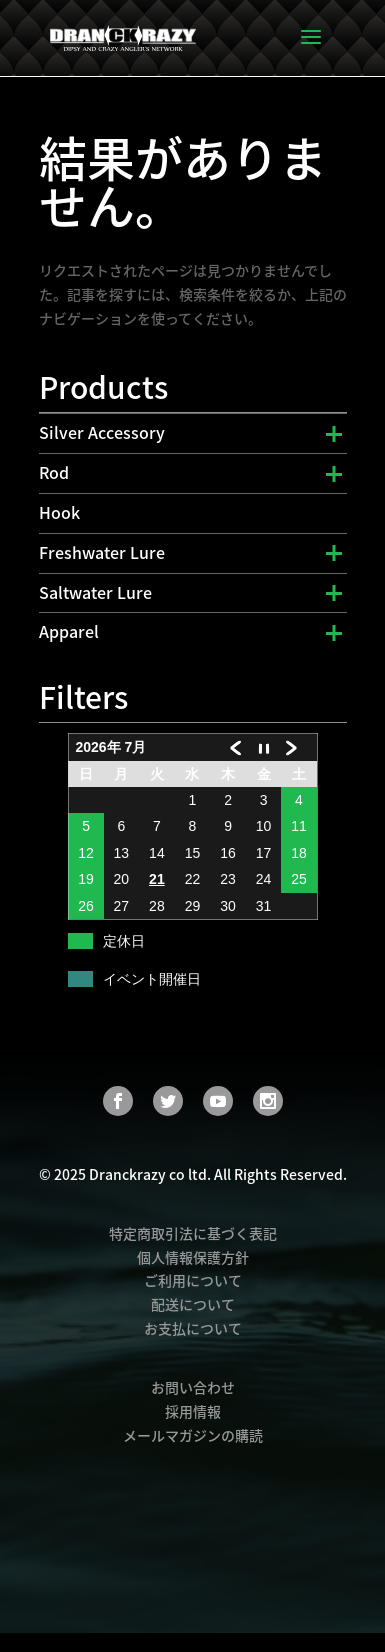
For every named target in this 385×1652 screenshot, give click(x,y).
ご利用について (193, 1280)
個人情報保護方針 (193, 1257)
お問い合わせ (193, 1387)
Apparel (69, 631)
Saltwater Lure (95, 592)
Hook (59, 512)
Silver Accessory (102, 432)
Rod (54, 472)
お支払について (193, 1328)
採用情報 (193, 1411)
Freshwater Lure (102, 552)
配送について (193, 1304)
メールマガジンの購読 (193, 1435)
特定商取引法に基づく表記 (193, 1233)
